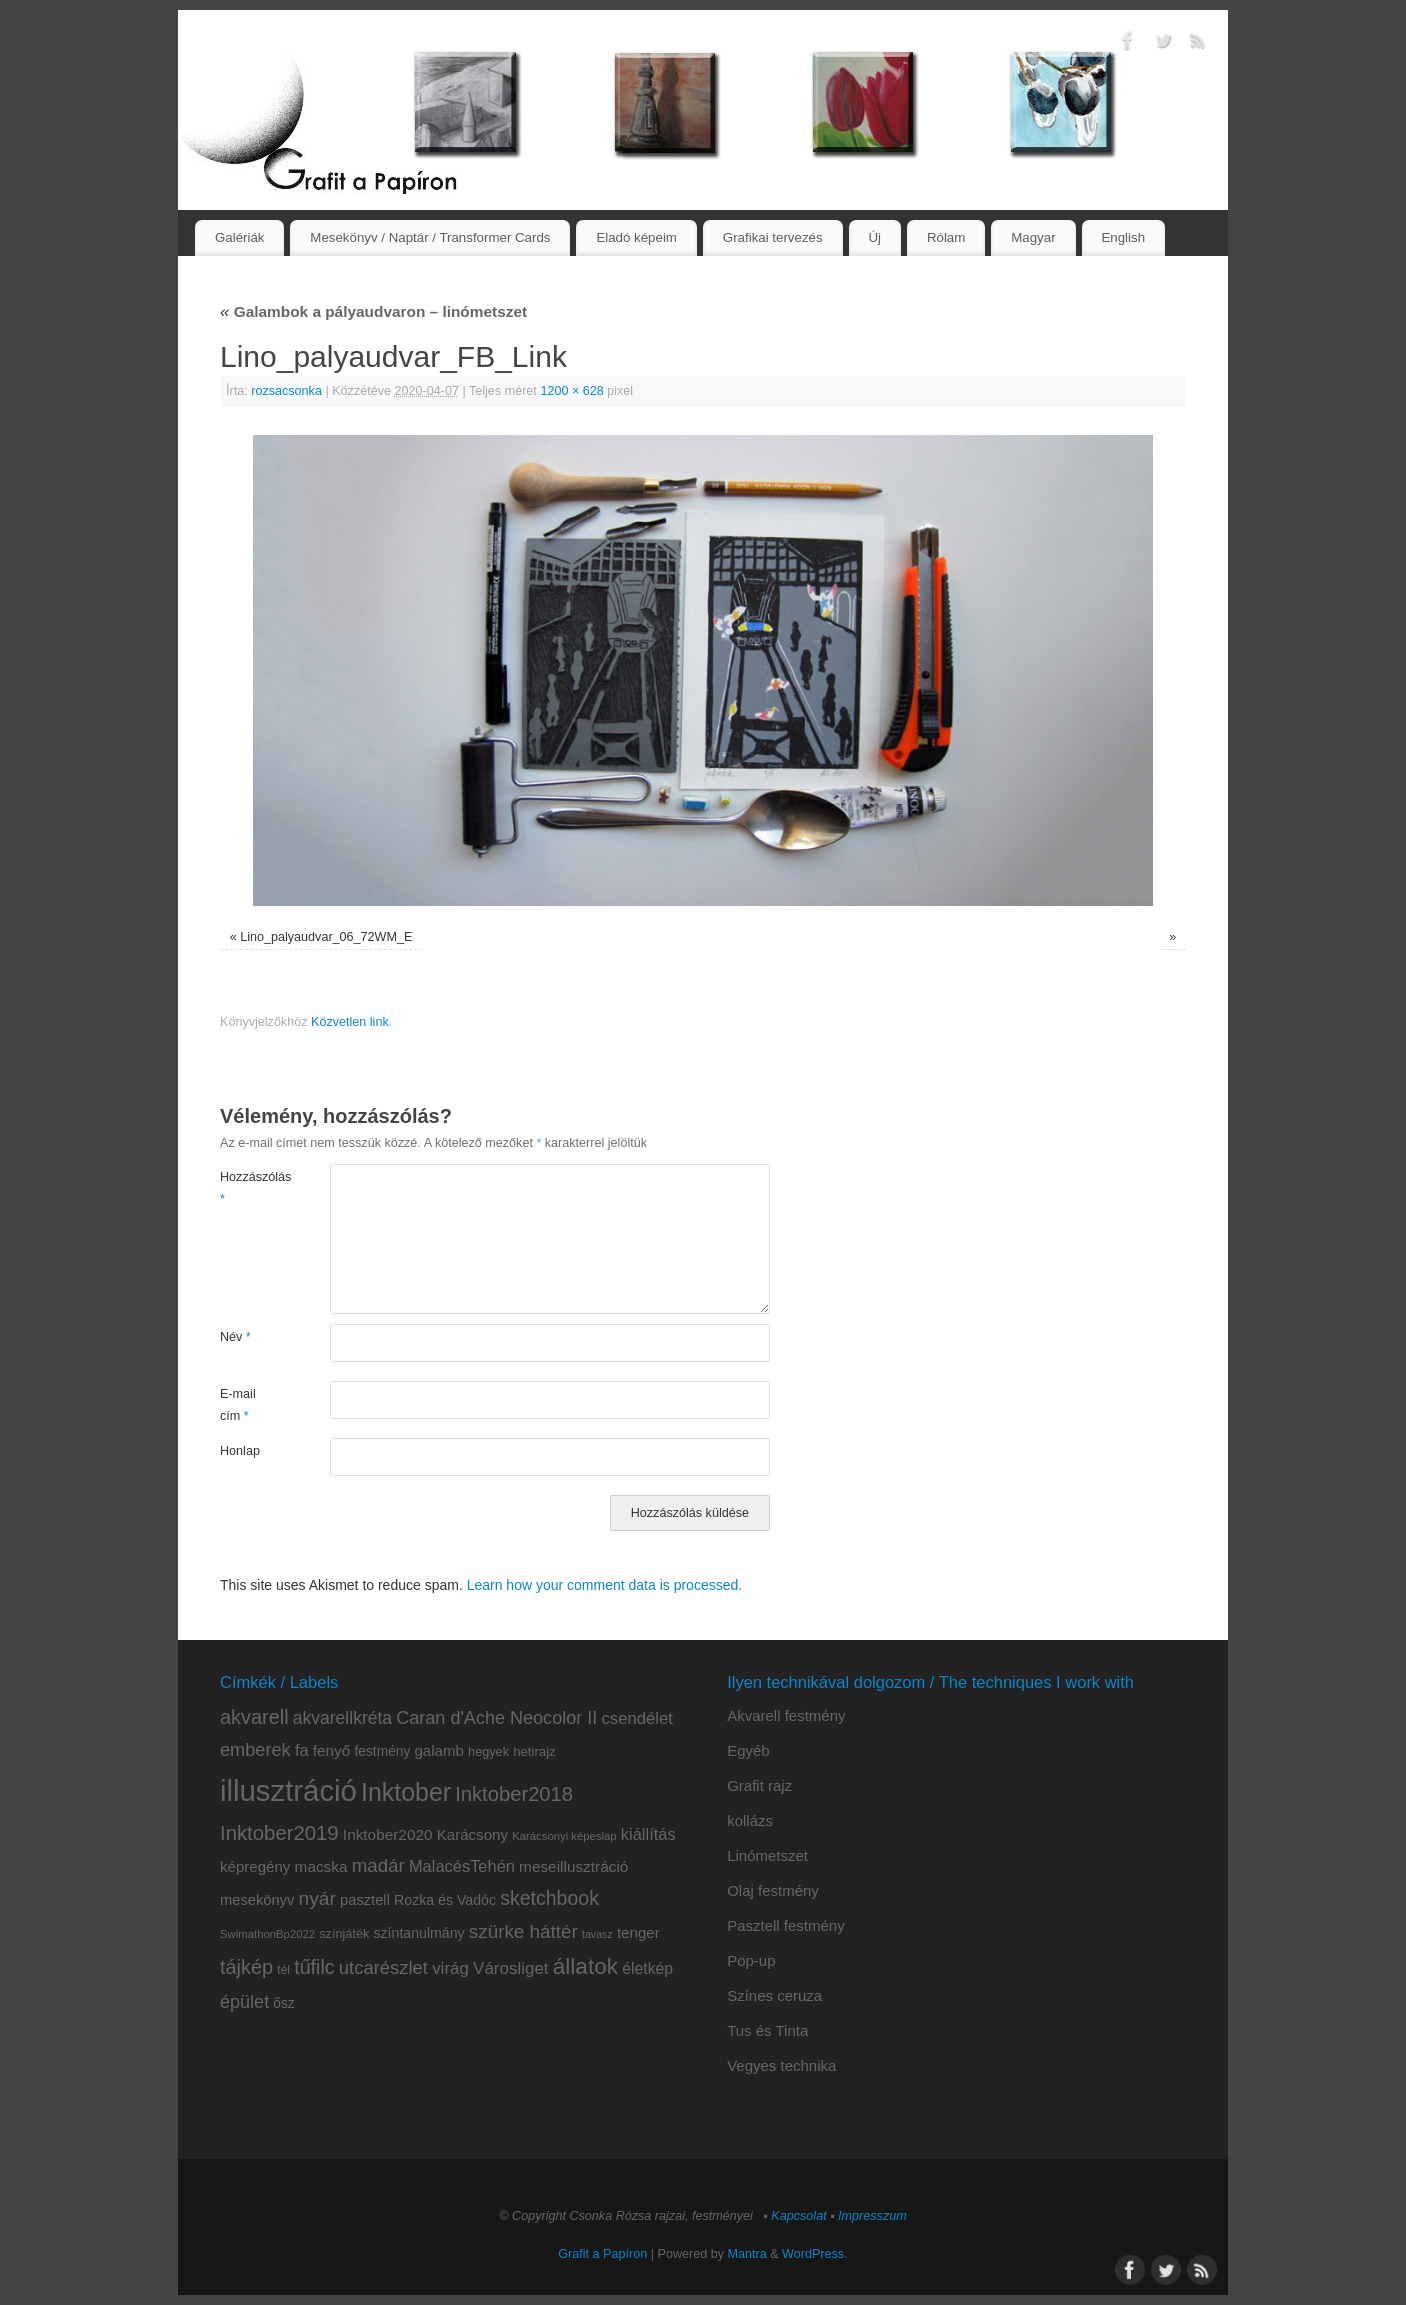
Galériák (240, 237)
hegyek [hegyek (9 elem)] (488, 1752)
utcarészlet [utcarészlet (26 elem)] (383, 1967)
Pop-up (751, 1960)
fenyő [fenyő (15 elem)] (332, 1750)
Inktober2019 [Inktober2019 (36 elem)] (279, 1833)
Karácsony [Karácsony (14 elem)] (472, 1834)
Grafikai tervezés (773, 237)
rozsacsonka (286, 391)
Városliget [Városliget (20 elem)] (510, 1968)
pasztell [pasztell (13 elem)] (365, 1900)
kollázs (750, 1820)
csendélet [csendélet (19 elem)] (636, 1718)
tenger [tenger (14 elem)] (638, 1932)
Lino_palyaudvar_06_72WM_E (326, 937)
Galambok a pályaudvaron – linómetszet (373, 311)
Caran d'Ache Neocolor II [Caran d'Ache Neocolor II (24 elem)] (496, 1718)
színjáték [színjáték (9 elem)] (344, 1934)
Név (235, 1337)
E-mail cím (238, 1404)
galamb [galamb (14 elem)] (438, 1750)
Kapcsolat (798, 2216)
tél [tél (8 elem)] (283, 1970)
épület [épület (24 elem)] (244, 2002)
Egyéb (748, 1750)
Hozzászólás (247, 1187)
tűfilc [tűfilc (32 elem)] (314, 1967)
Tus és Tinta (767, 2030)
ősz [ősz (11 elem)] (283, 2003)
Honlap (240, 1451)
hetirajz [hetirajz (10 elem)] (534, 1751)
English (1123, 237)
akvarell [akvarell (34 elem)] (254, 1717)
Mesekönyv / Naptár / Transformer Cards (430, 237)
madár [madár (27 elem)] (378, 1865)
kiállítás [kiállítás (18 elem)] (648, 1834)
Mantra (747, 2254)
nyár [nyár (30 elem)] (316, 1898)
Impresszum (872, 2216)
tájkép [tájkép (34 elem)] (246, 1967)
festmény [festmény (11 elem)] (383, 1751)
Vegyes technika (781, 2065)
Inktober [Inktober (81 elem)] (406, 1792)
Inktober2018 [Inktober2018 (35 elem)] (514, 1794)
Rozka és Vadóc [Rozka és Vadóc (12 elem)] (445, 1900)
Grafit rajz (759, 1785)
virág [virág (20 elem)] (450, 1968)
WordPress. (815, 2254)
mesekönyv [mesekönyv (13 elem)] (257, 1900)
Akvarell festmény (786, 1715)
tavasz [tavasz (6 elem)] (597, 1934)
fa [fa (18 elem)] (302, 1750)
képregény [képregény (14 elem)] (255, 1866)
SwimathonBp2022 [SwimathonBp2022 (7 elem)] (267, 1934)
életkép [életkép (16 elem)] (647, 1968)
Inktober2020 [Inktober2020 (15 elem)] (388, 1834)
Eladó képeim (636, 237)
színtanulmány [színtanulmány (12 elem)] (418, 1933)
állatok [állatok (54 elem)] (585, 1966)
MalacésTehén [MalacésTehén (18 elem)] (462, 1866)
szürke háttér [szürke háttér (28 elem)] (523, 1931)
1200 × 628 (571, 391)
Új (874, 237)
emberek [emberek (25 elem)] (255, 1750)
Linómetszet (767, 1855)
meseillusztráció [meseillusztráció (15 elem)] (573, 1866)
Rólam (946, 237)
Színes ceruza (774, 1995)
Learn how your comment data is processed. (604, 1585)
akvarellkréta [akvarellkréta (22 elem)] (342, 1718)
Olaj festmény (773, 1890)
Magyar (1033, 237)
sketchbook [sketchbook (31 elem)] (549, 1898)
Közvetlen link (350, 1022)
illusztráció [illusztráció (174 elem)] (288, 1790)
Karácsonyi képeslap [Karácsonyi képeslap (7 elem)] (564, 1836)
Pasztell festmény (786, 1925)
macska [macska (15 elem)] (321, 1866)
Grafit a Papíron (602, 2254)
